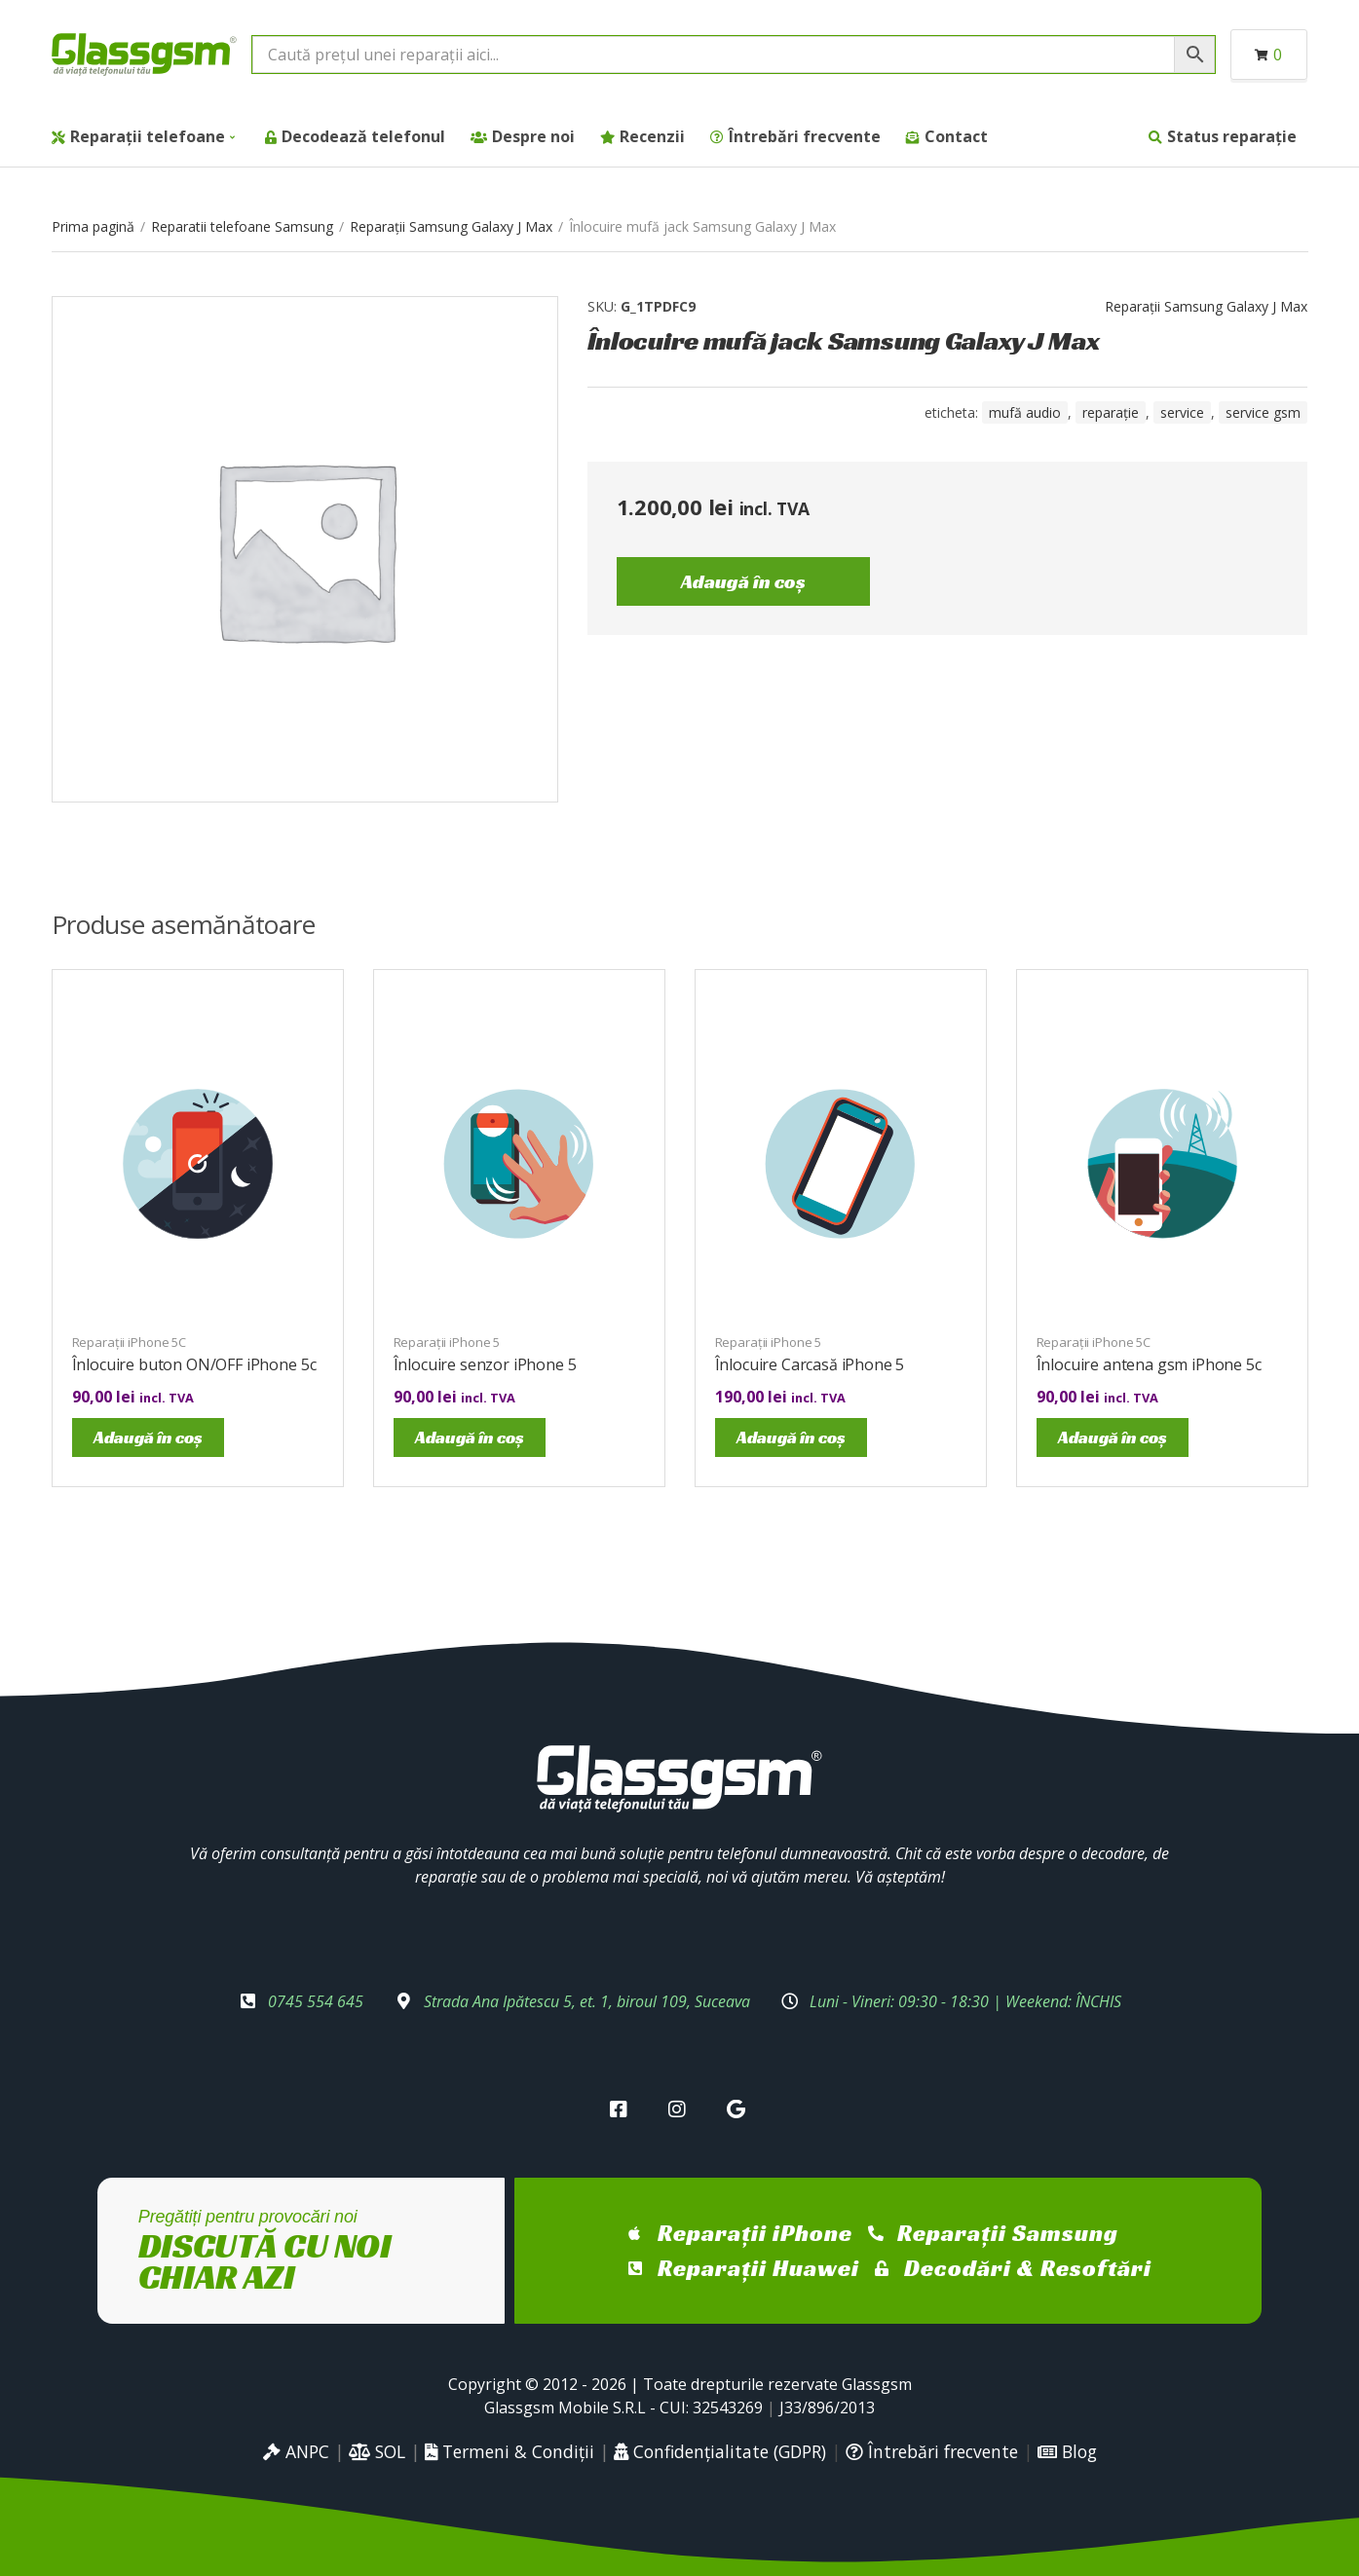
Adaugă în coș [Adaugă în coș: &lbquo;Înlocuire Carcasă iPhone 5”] (791, 1437)
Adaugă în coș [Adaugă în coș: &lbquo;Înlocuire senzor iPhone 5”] (469, 1437)
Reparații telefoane (147, 136)
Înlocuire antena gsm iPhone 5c (1149, 1364)
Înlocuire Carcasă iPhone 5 (810, 1364)
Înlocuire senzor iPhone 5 (485, 1364)
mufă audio (1025, 412)
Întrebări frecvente (805, 136)
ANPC (296, 2451)
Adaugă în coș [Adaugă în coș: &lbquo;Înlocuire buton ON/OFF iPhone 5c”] (148, 1437)
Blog (1067, 2451)
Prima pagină (93, 226)
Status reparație (1232, 136)
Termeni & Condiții (509, 2451)
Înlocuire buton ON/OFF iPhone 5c (194, 1364)
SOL (377, 2451)
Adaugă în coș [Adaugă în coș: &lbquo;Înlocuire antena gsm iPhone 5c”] (1112, 1437)
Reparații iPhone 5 (447, 1342)
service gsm (1263, 412)
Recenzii (652, 136)
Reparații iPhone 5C (129, 1342)
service (1182, 412)
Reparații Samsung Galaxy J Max (451, 226)
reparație (1110, 412)
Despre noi (533, 136)
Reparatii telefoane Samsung (242, 226)
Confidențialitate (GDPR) (720, 2451)
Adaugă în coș (743, 581)
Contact (956, 136)
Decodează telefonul (363, 136)
